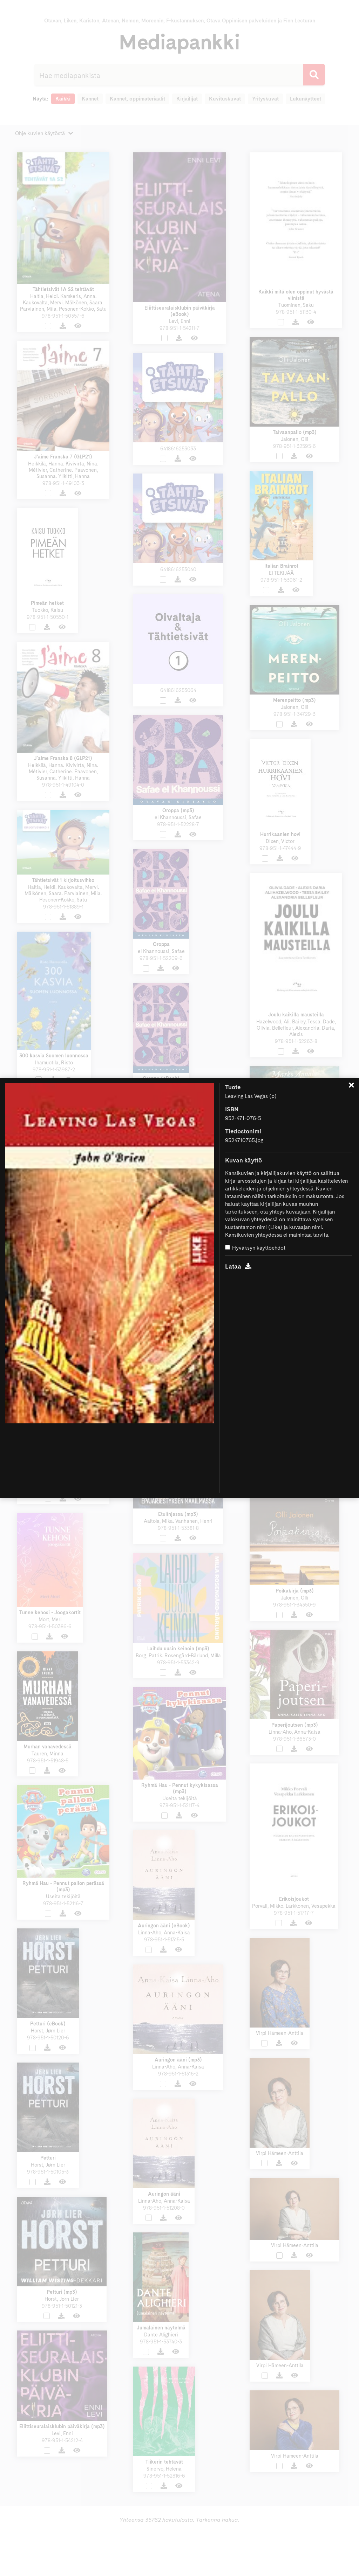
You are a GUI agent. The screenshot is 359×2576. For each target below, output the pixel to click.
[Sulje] (351, 1085)
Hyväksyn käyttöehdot (255, 1248)
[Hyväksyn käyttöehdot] (227, 1247)
